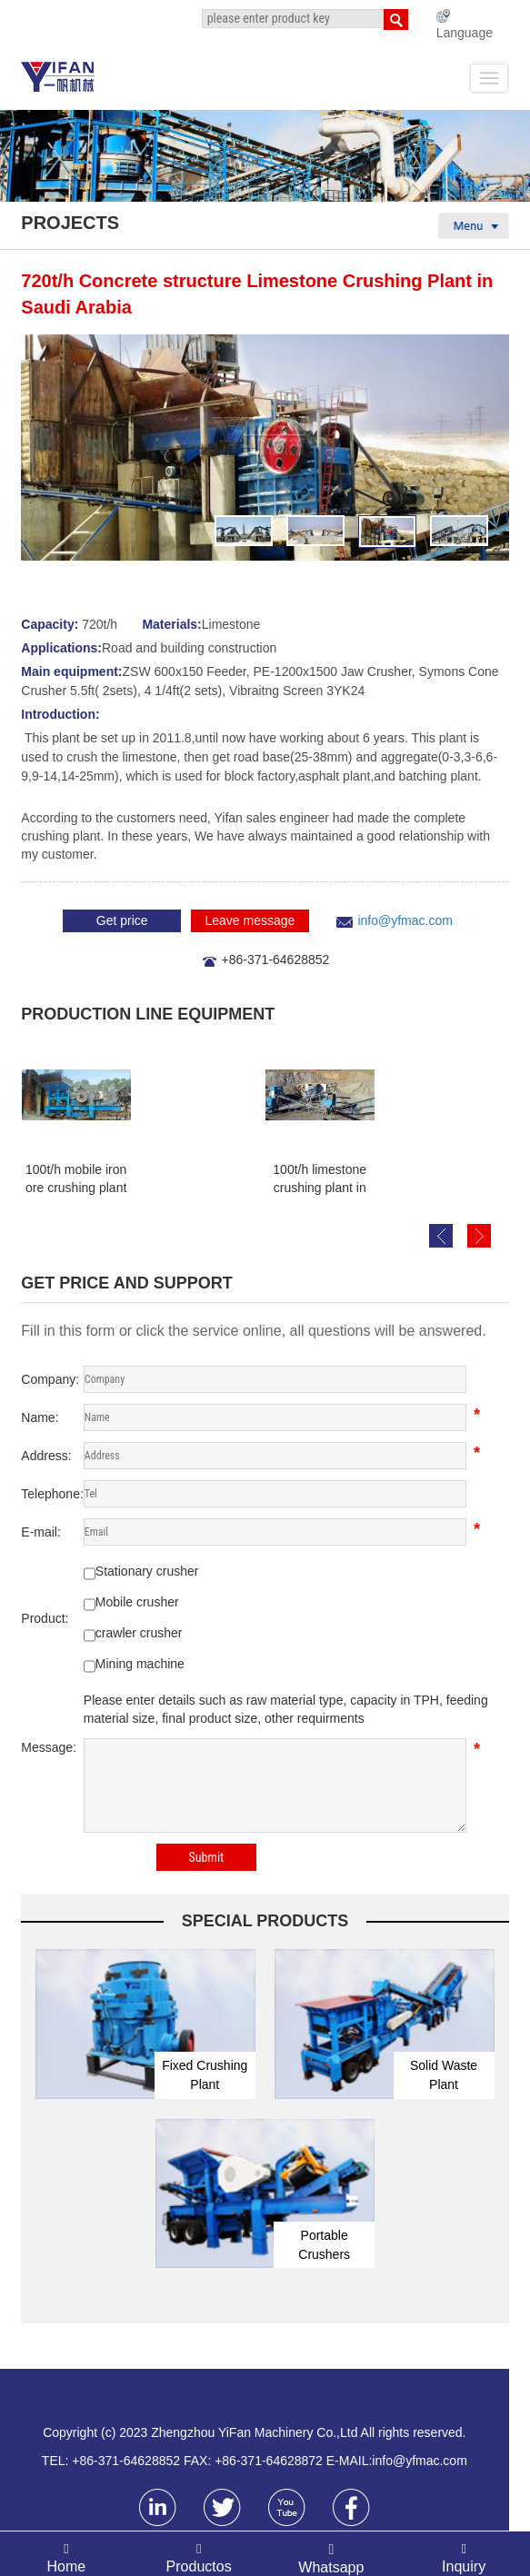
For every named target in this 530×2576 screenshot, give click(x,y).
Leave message (250, 920)
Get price (122, 920)
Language (464, 32)
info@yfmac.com (404, 920)
